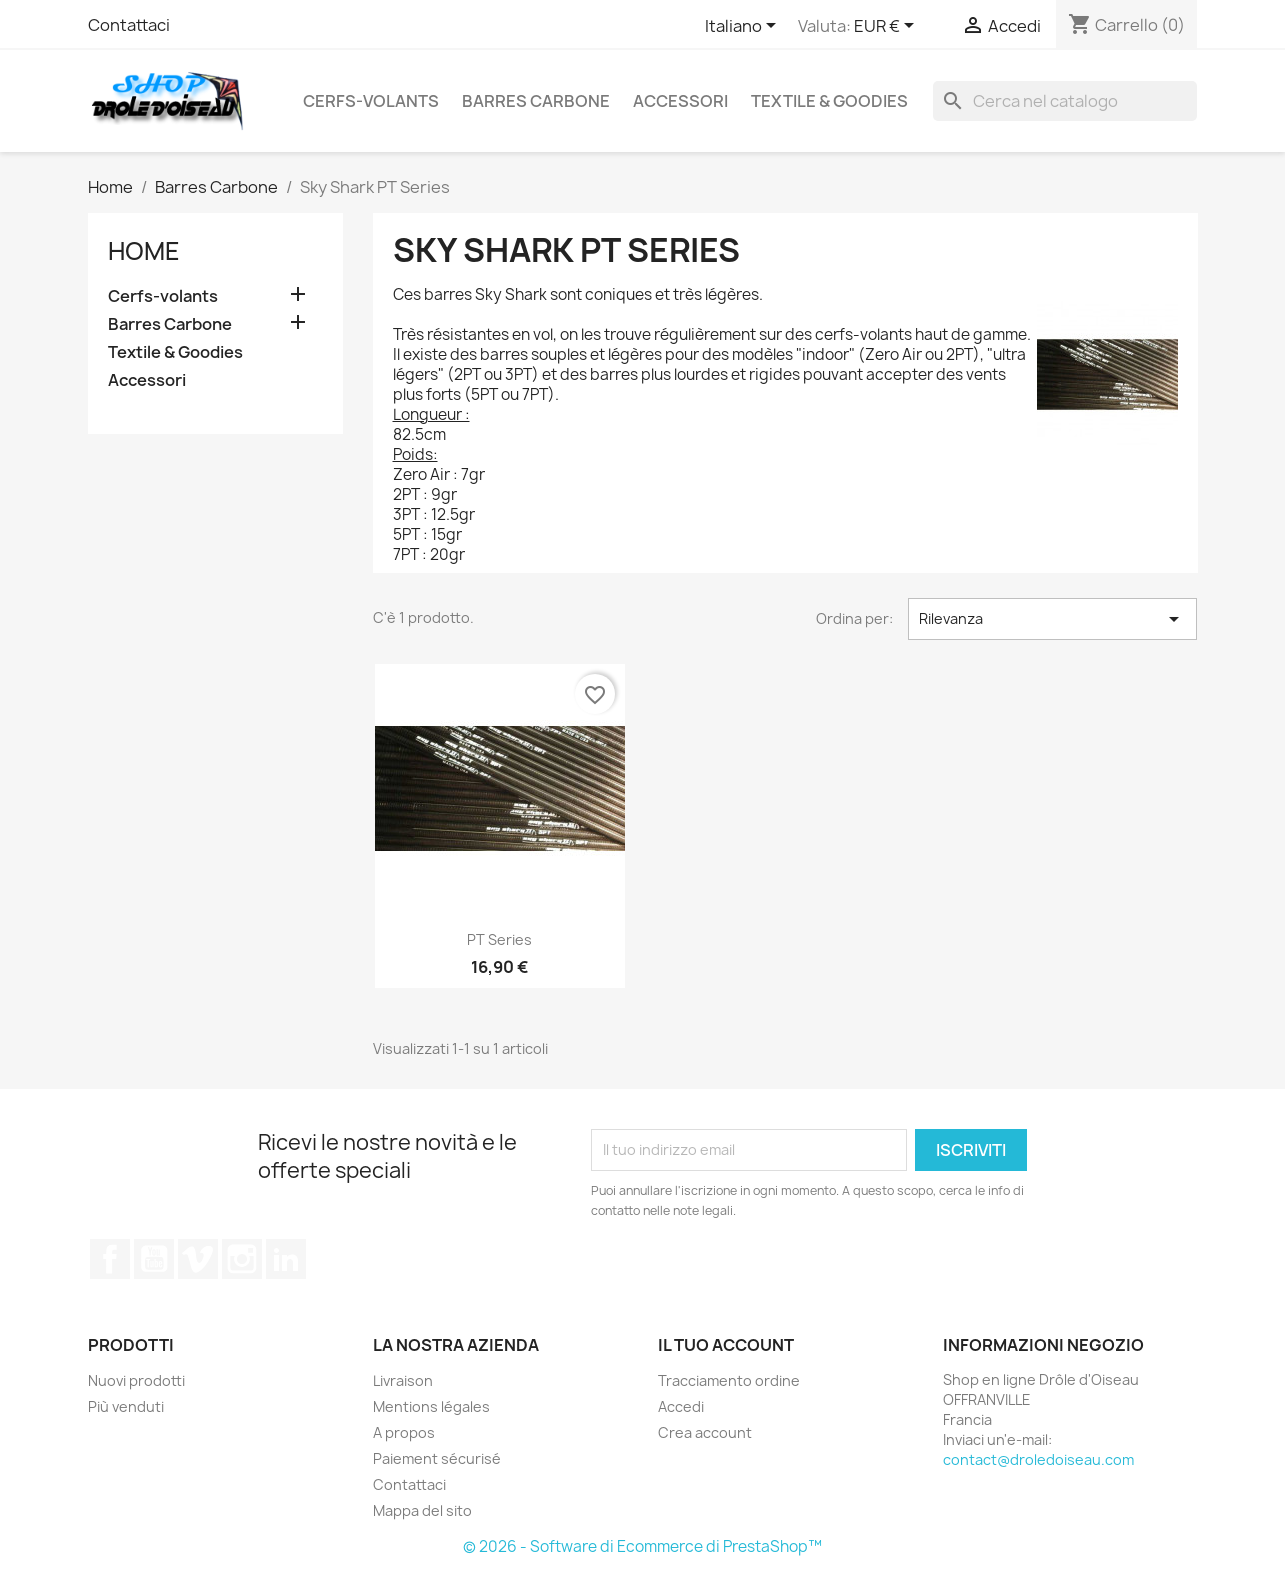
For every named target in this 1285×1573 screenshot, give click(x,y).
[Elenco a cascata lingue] (744, 27)
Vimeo (198, 1259)
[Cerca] (1065, 101)
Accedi (681, 1406)
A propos (404, 1432)
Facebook (110, 1259)
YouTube (154, 1259)
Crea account (705, 1432)
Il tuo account (726, 1345)
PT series (499, 939)
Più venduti (126, 1406)
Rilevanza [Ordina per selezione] (1052, 619)
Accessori (680, 101)
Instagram (242, 1259)
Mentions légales (431, 1406)
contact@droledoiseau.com (1038, 1459)
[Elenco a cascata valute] (887, 27)
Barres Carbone (536, 101)
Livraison (403, 1380)
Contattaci (129, 25)
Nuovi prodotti (136, 1380)
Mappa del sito (422, 1510)
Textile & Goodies (829, 101)
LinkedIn (286, 1259)
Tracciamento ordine (729, 1380)
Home (144, 251)
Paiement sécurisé (437, 1458)
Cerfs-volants (371, 101)
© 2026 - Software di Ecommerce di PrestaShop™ (642, 1546)
